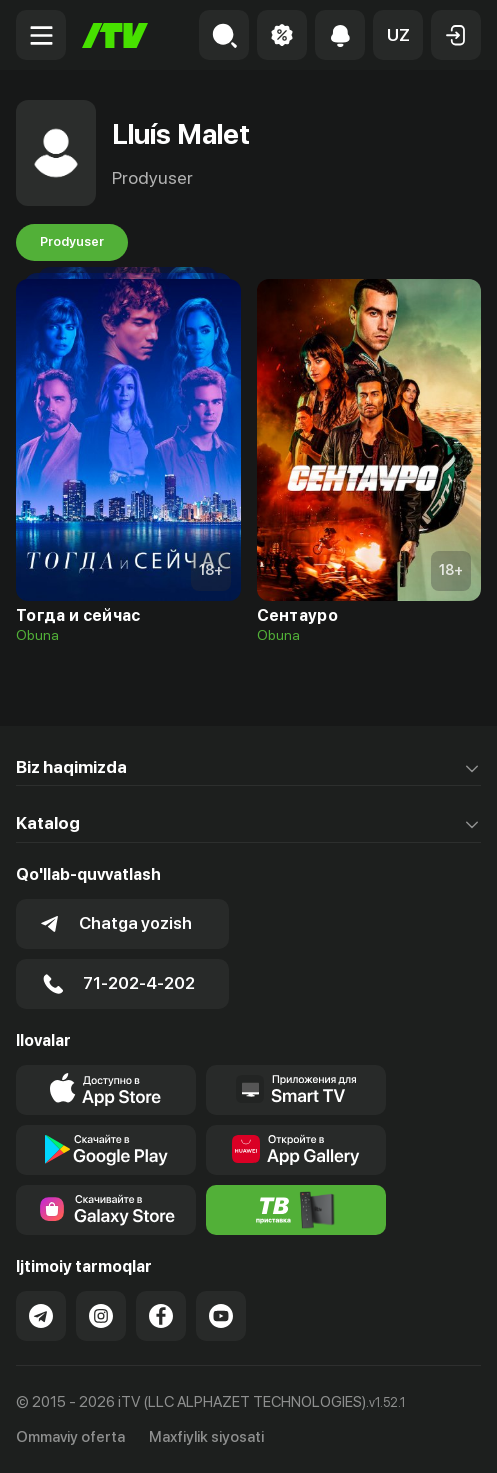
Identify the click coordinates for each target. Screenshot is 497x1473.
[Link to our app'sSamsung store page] (106, 1210)
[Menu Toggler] (41, 35)
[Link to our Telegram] (41, 1316)
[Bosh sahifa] (115, 35)
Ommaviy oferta (70, 1437)
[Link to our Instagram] (101, 1316)
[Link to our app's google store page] (106, 1150)
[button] (398, 35)
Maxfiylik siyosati (206, 1437)
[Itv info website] (296, 1210)
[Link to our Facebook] (161, 1316)
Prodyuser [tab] (72, 242)
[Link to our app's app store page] (106, 1090)
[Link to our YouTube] (221, 1316)
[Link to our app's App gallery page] (296, 1150)
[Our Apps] (296, 1090)
